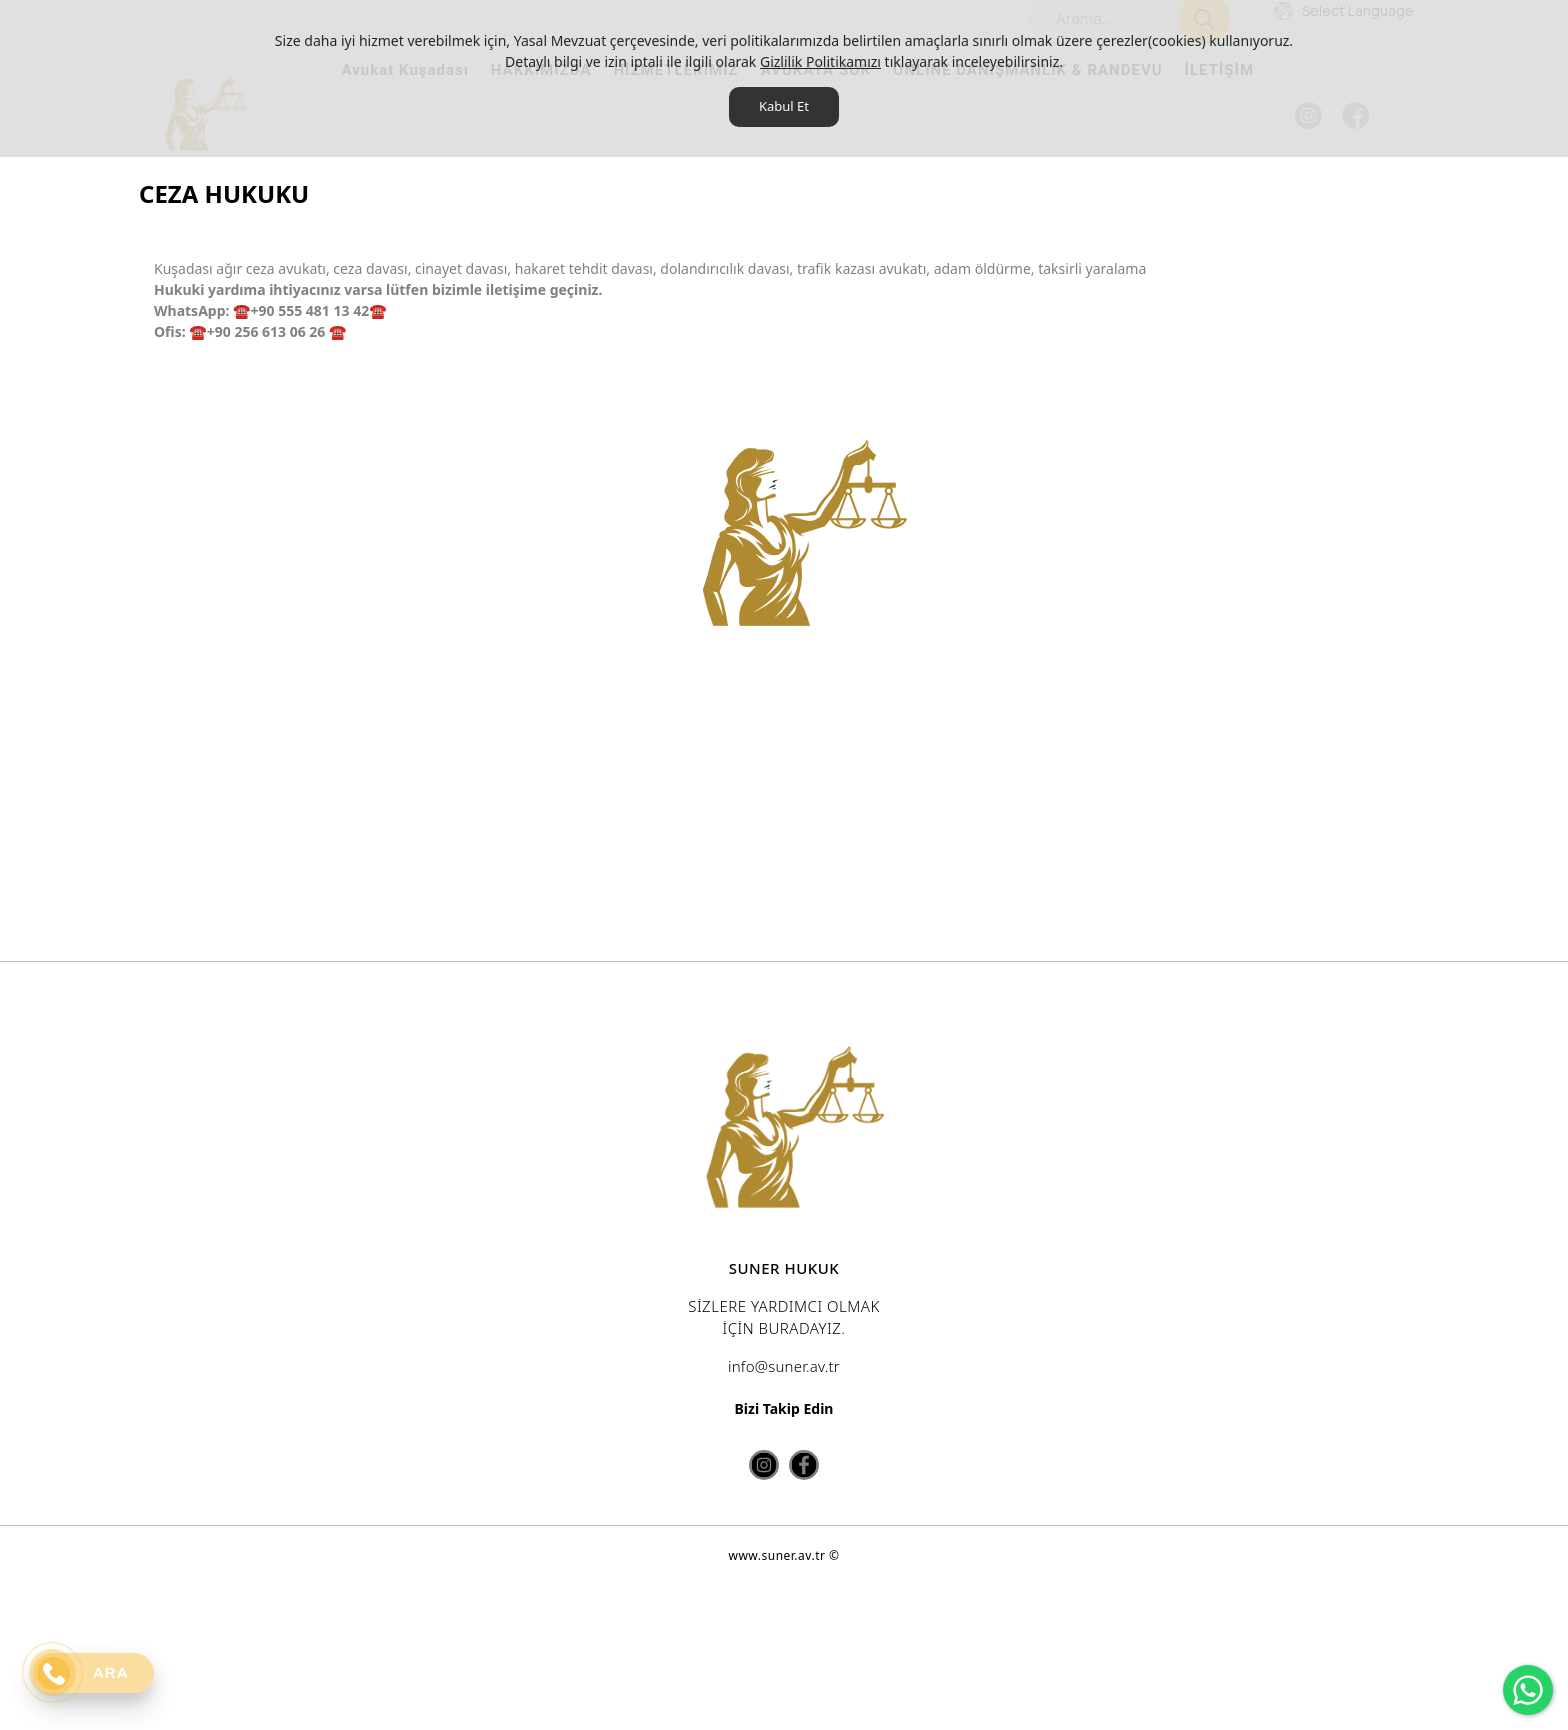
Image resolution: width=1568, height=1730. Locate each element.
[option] (791, 647)
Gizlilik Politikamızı (820, 61)
